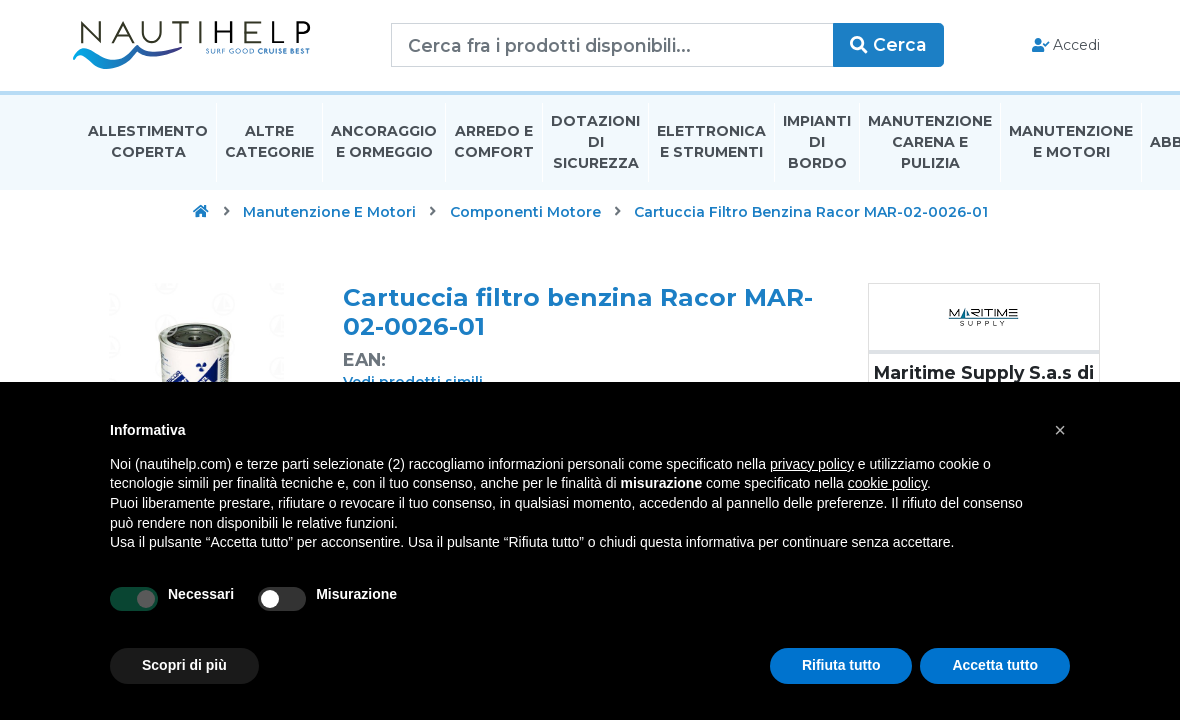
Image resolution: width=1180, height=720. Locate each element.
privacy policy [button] (812, 464)
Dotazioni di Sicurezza (595, 144)
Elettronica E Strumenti (711, 143)
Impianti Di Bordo (817, 144)
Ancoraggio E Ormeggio (384, 143)
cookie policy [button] (887, 483)
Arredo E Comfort (494, 143)
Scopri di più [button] (184, 665)
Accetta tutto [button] (995, 665)
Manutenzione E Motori (1071, 143)
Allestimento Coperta (148, 143)
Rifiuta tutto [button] (841, 665)
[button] (1060, 430)
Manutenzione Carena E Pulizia (930, 144)
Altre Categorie (269, 143)
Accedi (1058, 46)
